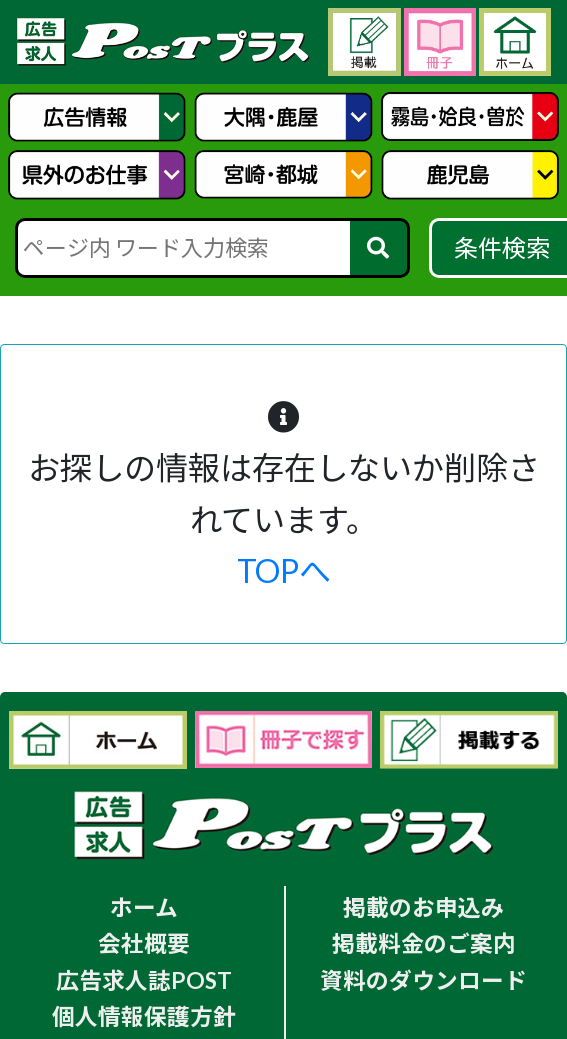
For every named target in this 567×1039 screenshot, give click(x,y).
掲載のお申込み (423, 907)
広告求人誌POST (144, 980)
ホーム (144, 907)
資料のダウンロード (423, 980)
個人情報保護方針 (144, 1016)
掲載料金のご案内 (424, 943)
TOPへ (284, 570)
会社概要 (144, 943)
